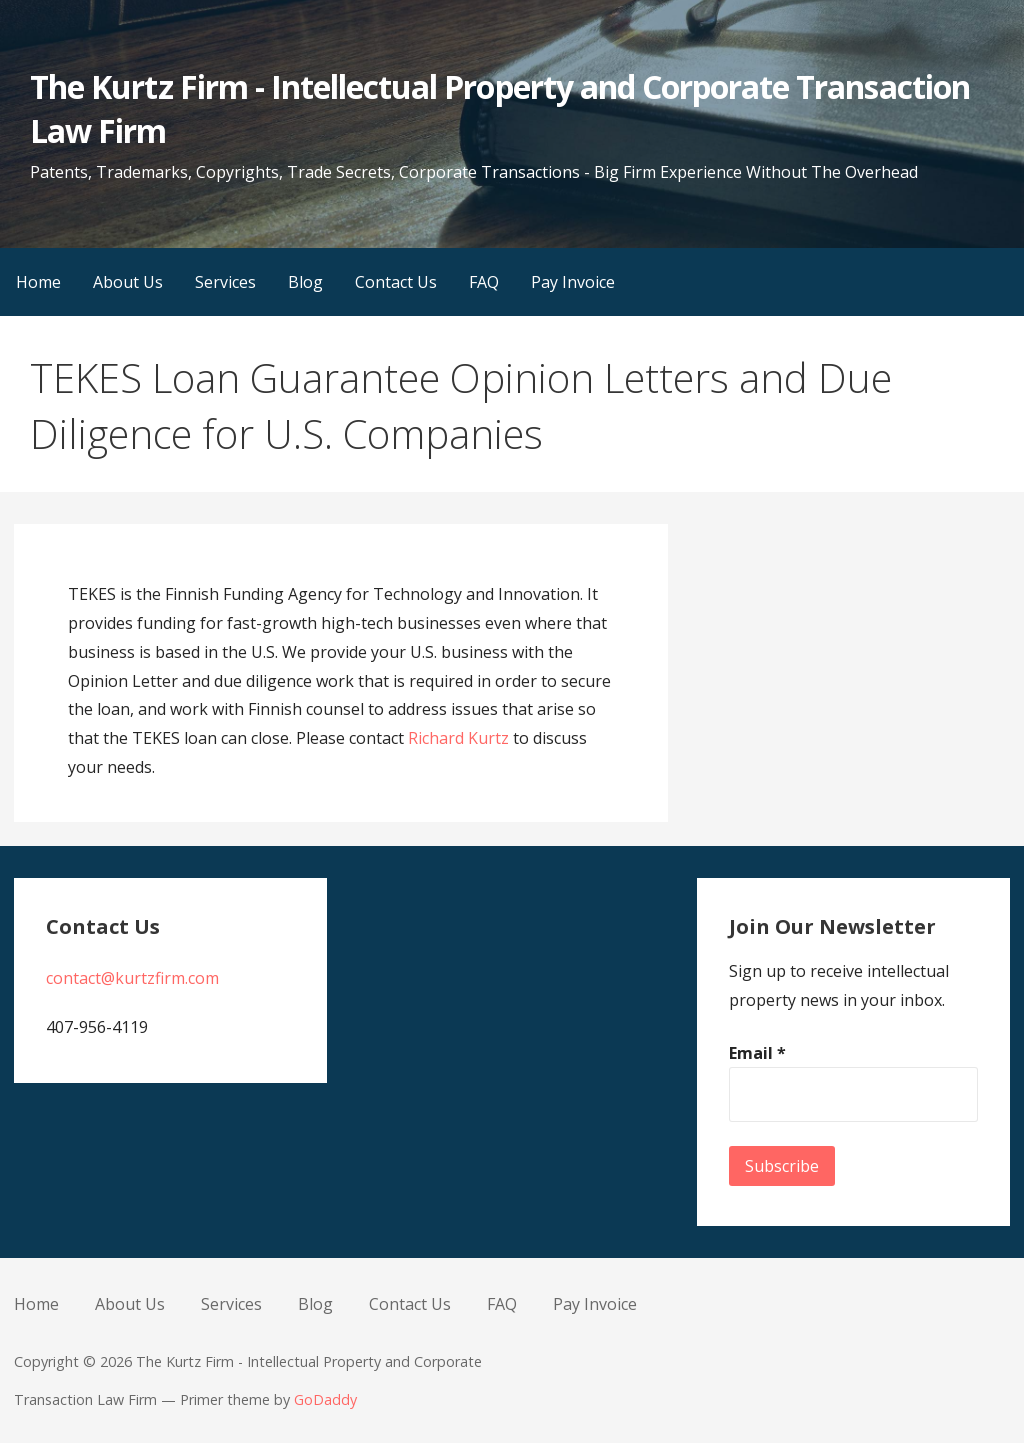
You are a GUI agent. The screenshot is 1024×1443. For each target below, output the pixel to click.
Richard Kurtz (458, 738)
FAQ (484, 282)
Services (225, 282)
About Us (128, 282)
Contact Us (396, 282)
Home (38, 282)
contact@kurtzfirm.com (132, 978)
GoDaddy (325, 1399)
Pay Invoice (573, 282)
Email (757, 1053)
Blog (305, 282)
